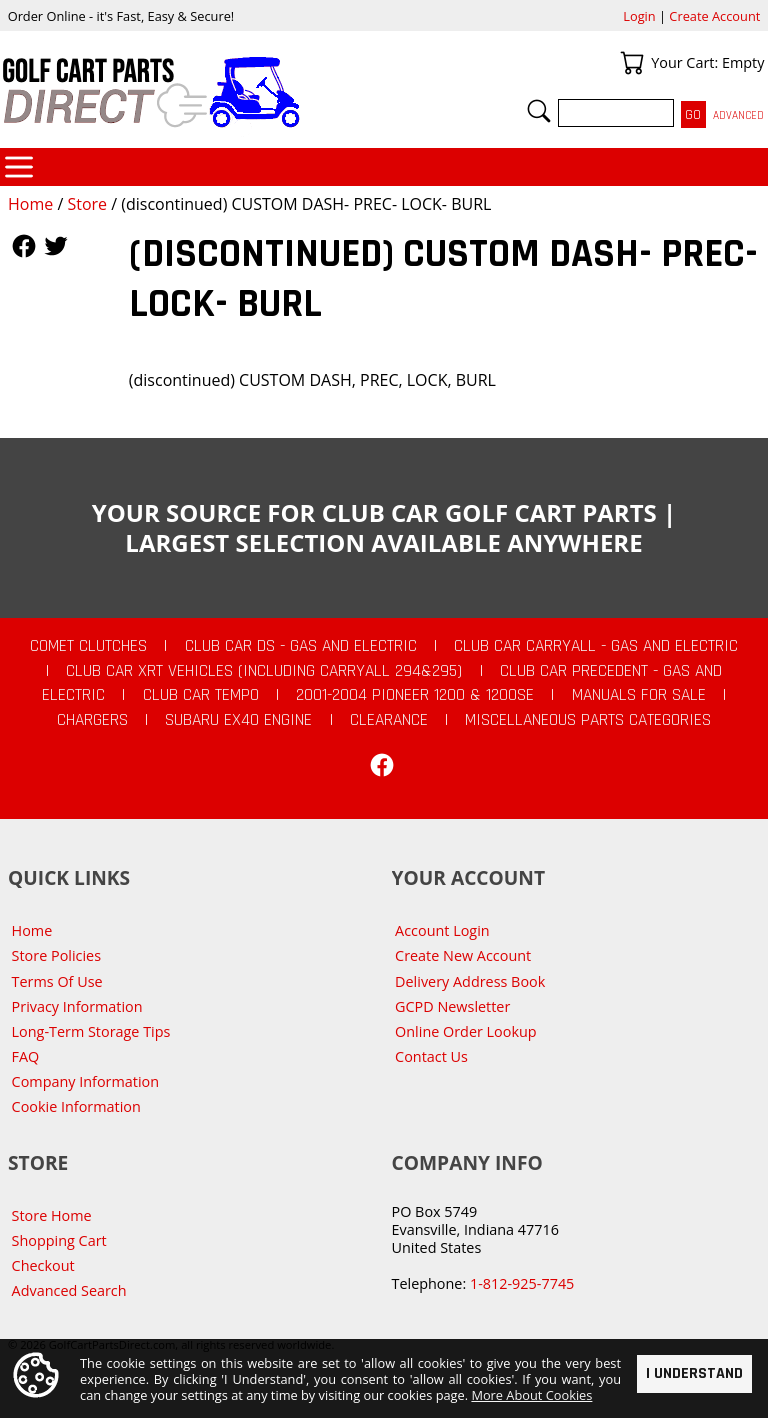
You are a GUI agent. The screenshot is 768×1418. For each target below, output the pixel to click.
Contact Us (431, 1056)
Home (30, 204)
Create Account (714, 16)
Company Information (85, 1081)
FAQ (26, 1056)
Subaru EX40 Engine (238, 720)
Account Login (442, 930)
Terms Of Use (57, 981)
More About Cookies (531, 1395)
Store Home (52, 1215)
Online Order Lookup (466, 1031)
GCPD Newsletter (452, 1006)
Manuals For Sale (639, 695)
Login (639, 16)
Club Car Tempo (201, 695)
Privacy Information (77, 1006)
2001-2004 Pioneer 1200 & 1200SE (415, 695)
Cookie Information (76, 1106)
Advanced (738, 115)
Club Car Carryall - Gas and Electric (596, 646)
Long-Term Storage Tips (91, 1031)
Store (87, 204)
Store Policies (56, 955)
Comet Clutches (88, 646)
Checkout (43, 1265)
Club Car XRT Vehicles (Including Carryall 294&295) (264, 671)
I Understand (694, 1373)
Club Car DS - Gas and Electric (301, 646)
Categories (19, 167)
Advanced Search (69, 1290)
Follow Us (24, 246)
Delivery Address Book (470, 981)
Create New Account (463, 955)
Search (539, 111)
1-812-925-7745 (522, 1283)
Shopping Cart (59, 1240)
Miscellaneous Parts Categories (588, 720)
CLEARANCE (389, 720)
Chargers (92, 720)
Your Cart (632, 63)
